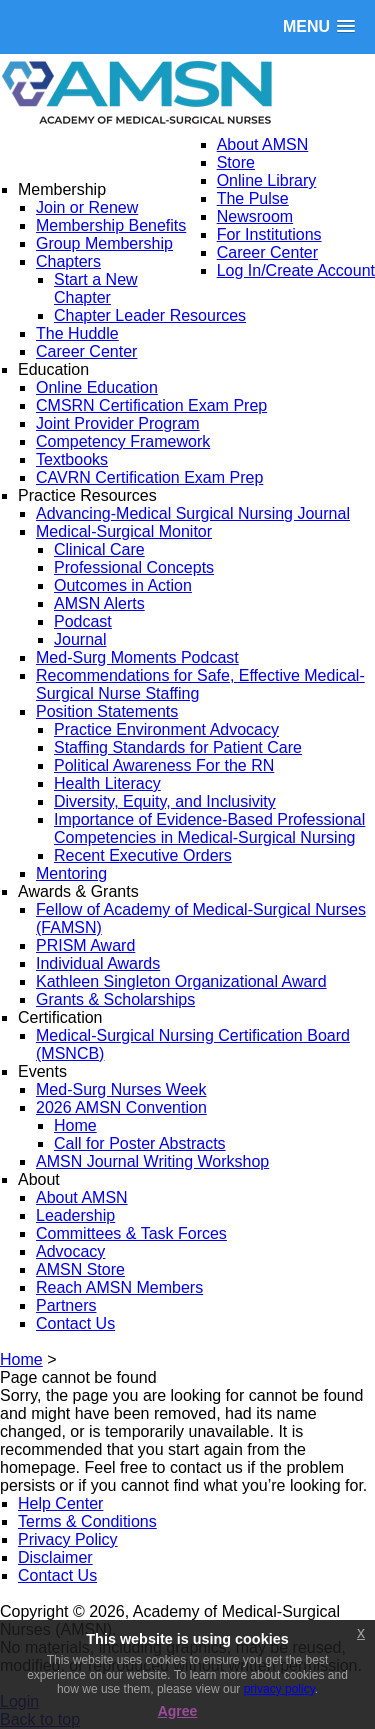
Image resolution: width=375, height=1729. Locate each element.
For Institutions (269, 234)
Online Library (267, 180)
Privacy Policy (68, 1539)
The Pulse (253, 198)
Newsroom (255, 216)
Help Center (60, 1503)
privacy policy (279, 1689)
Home (21, 1359)
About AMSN (263, 144)
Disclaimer (55, 1557)
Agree (178, 1711)
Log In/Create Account (296, 270)
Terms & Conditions (87, 1521)
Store (236, 162)
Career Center (267, 252)
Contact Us (57, 1575)
